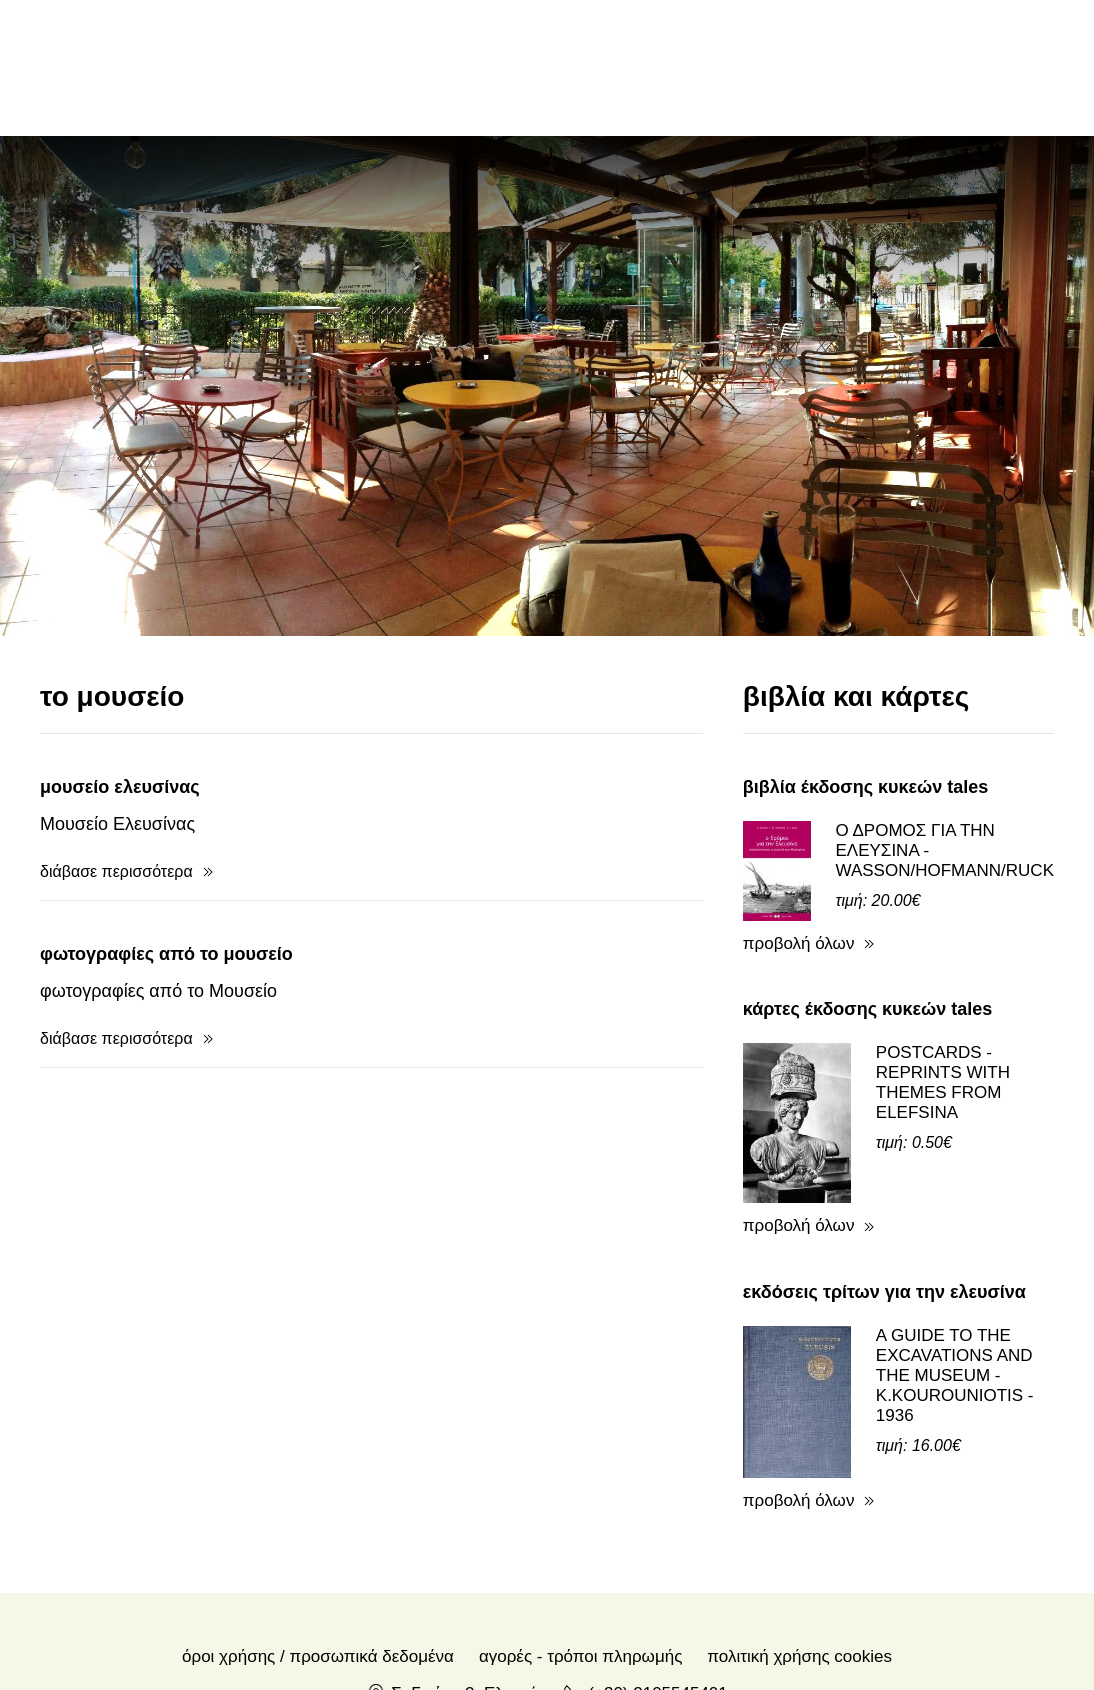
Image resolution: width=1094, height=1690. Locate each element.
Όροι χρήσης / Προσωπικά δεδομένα (318, 1656)
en (900, 67)
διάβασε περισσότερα (116, 871)
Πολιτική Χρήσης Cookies (799, 1656)
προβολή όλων (799, 943)
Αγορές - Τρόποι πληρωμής (580, 1656)
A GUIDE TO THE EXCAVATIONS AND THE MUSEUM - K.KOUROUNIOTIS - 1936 (955, 1375)
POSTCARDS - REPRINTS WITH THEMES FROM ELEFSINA (943, 1082)
